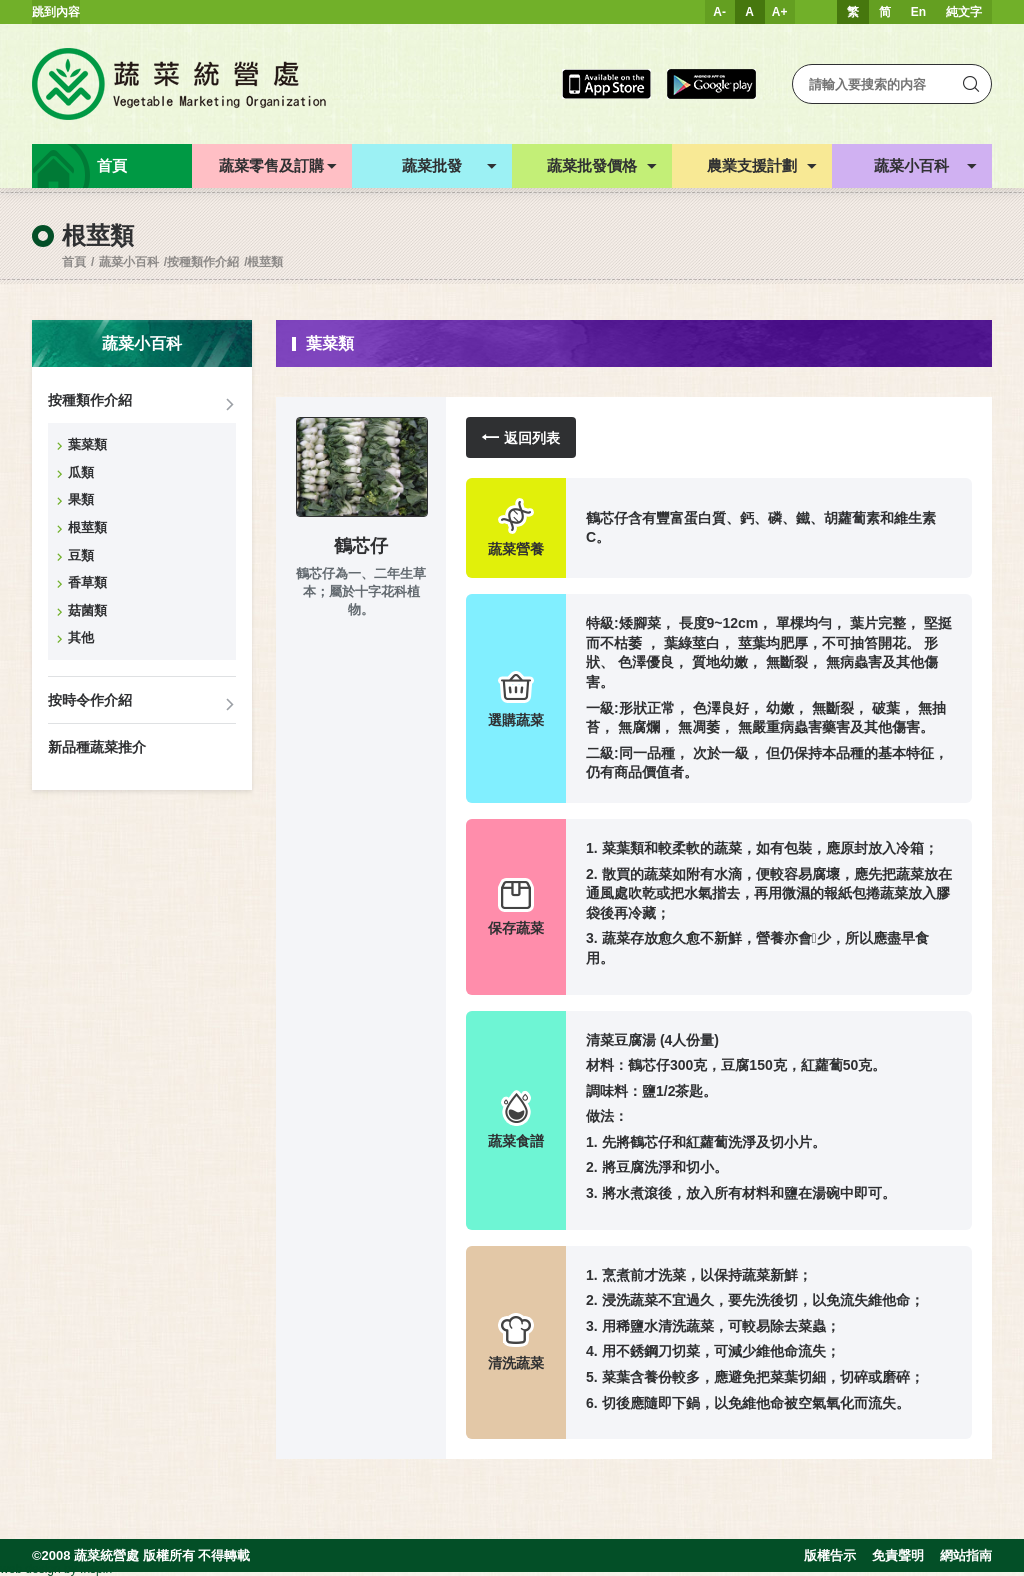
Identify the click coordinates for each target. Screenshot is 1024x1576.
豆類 (81, 555)
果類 (81, 499)
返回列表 (521, 437)
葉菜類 (87, 444)
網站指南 (966, 1555)
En (918, 12)
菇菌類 (87, 610)
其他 (81, 637)
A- (719, 12)
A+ (780, 12)
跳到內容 (56, 12)
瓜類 (81, 472)
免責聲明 (898, 1555)
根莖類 (265, 262)
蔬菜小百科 (129, 262)
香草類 (87, 582)
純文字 (964, 12)
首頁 (74, 262)
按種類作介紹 (203, 262)
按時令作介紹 (90, 700)
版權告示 (830, 1555)
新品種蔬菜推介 (97, 747)
